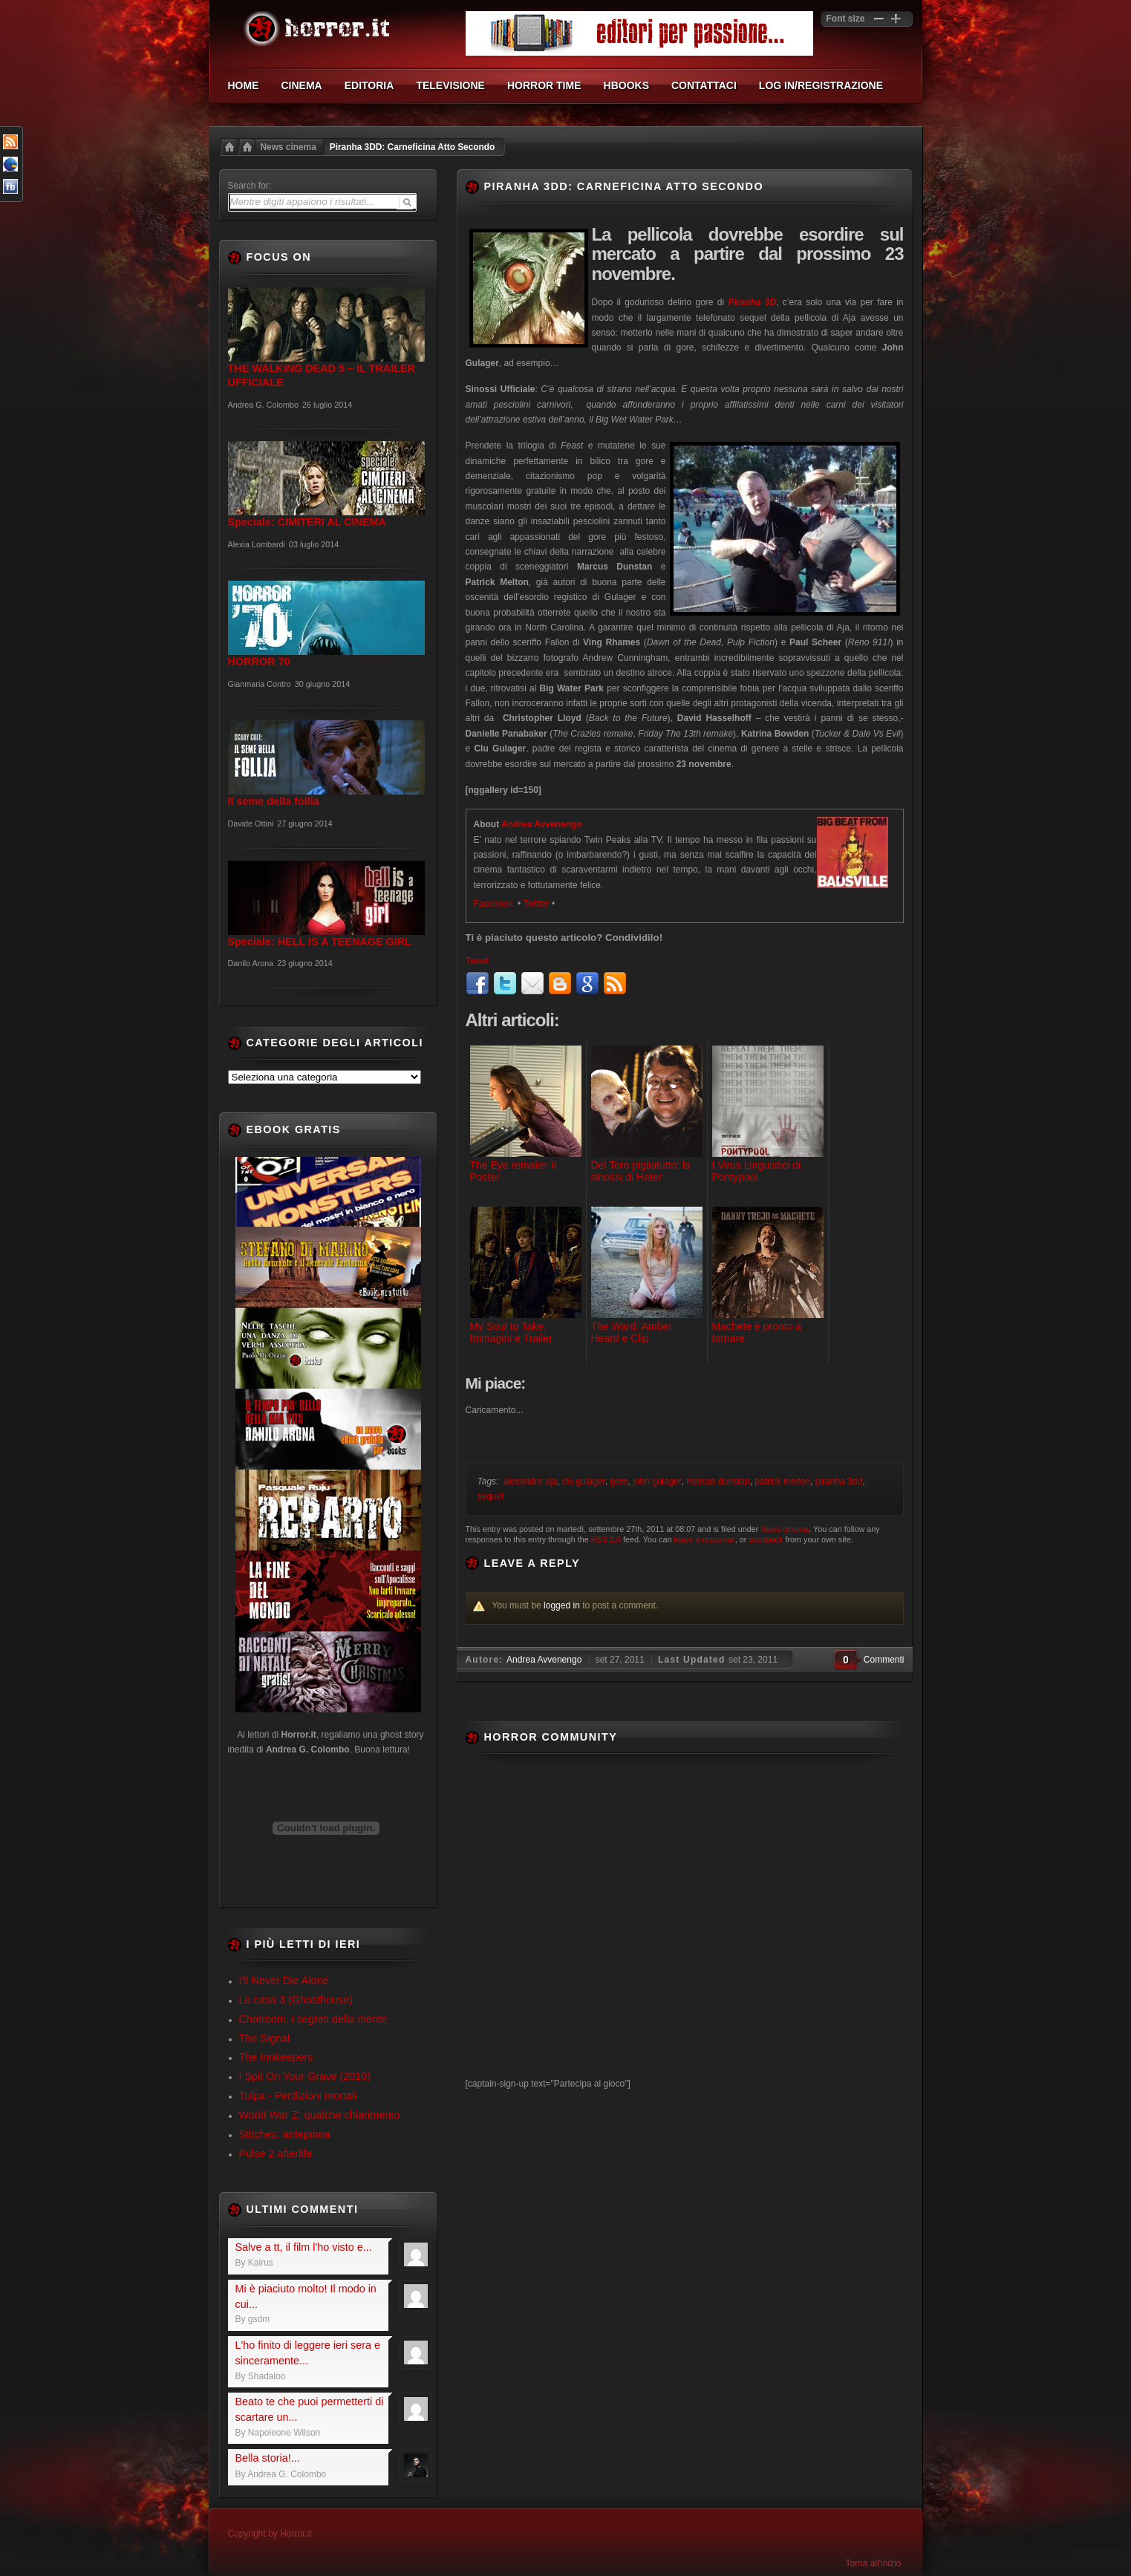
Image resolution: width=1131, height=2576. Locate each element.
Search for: (250, 185)
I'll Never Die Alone (284, 1980)
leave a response (704, 1539)
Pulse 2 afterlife (276, 2153)
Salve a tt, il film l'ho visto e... (303, 2247)
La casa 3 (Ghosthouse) (296, 2000)
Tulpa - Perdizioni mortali (298, 2095)
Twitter (536, 904)
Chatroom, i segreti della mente (313, 2019)
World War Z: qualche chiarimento (319, 2115)
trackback (766, 1539)
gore (619, 1481)
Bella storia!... (267, 2458)
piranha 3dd (838, 1481)
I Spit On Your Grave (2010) (305, 2076)
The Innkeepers (276, 2057)
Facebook (494, 904)
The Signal (264, 2038)
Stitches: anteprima (284, 2134)
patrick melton (782, 1481)
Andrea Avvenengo (541, 824)
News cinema (288, 147)
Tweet (477, 961)
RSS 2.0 (606, 1539)
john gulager (657, 1481)
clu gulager (583, 1481)
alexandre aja (530, 1481)
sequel (490, 1496)
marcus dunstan (717, 1481)
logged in (562, 1605)
